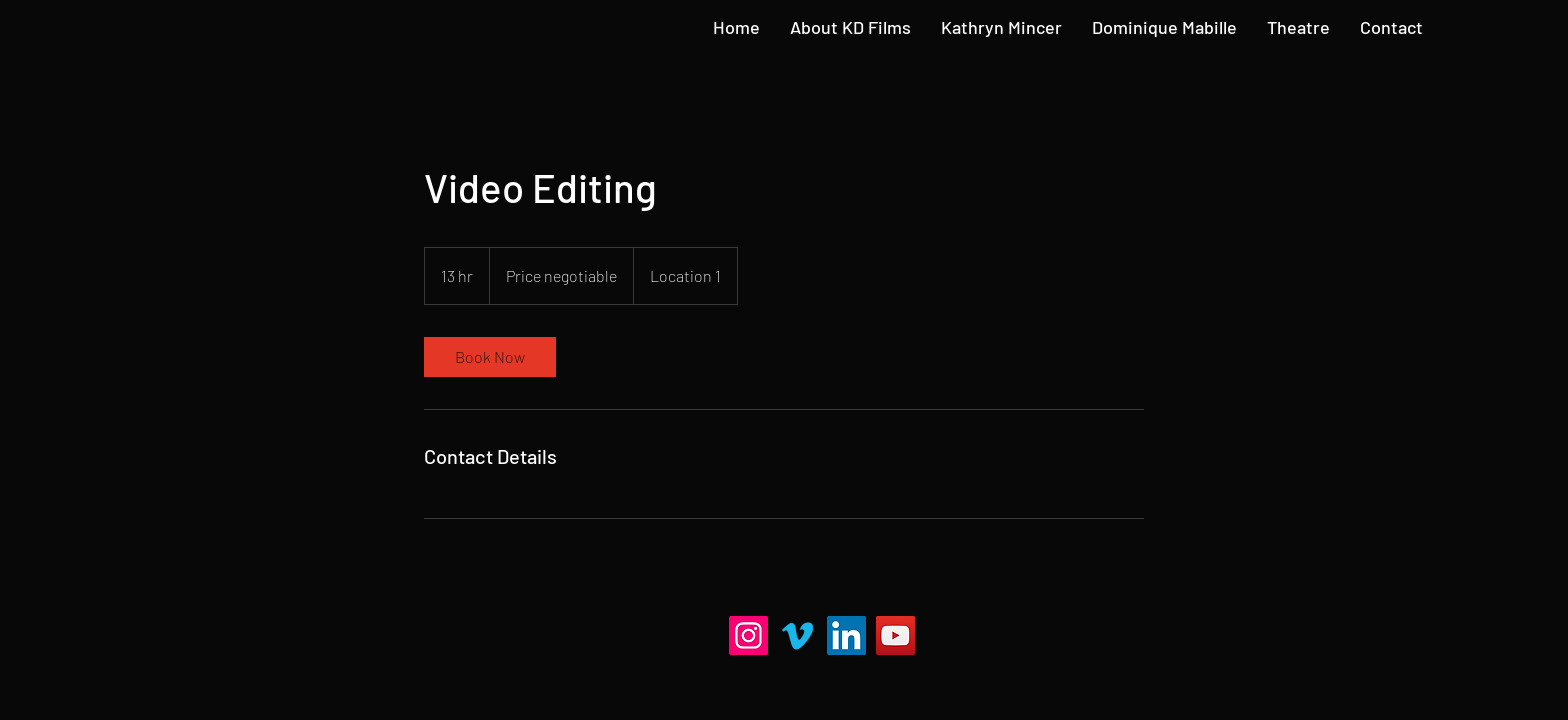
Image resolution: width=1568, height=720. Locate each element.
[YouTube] (895, 635)
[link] (490, 357)
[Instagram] (748, 635)
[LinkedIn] (846, 635)
